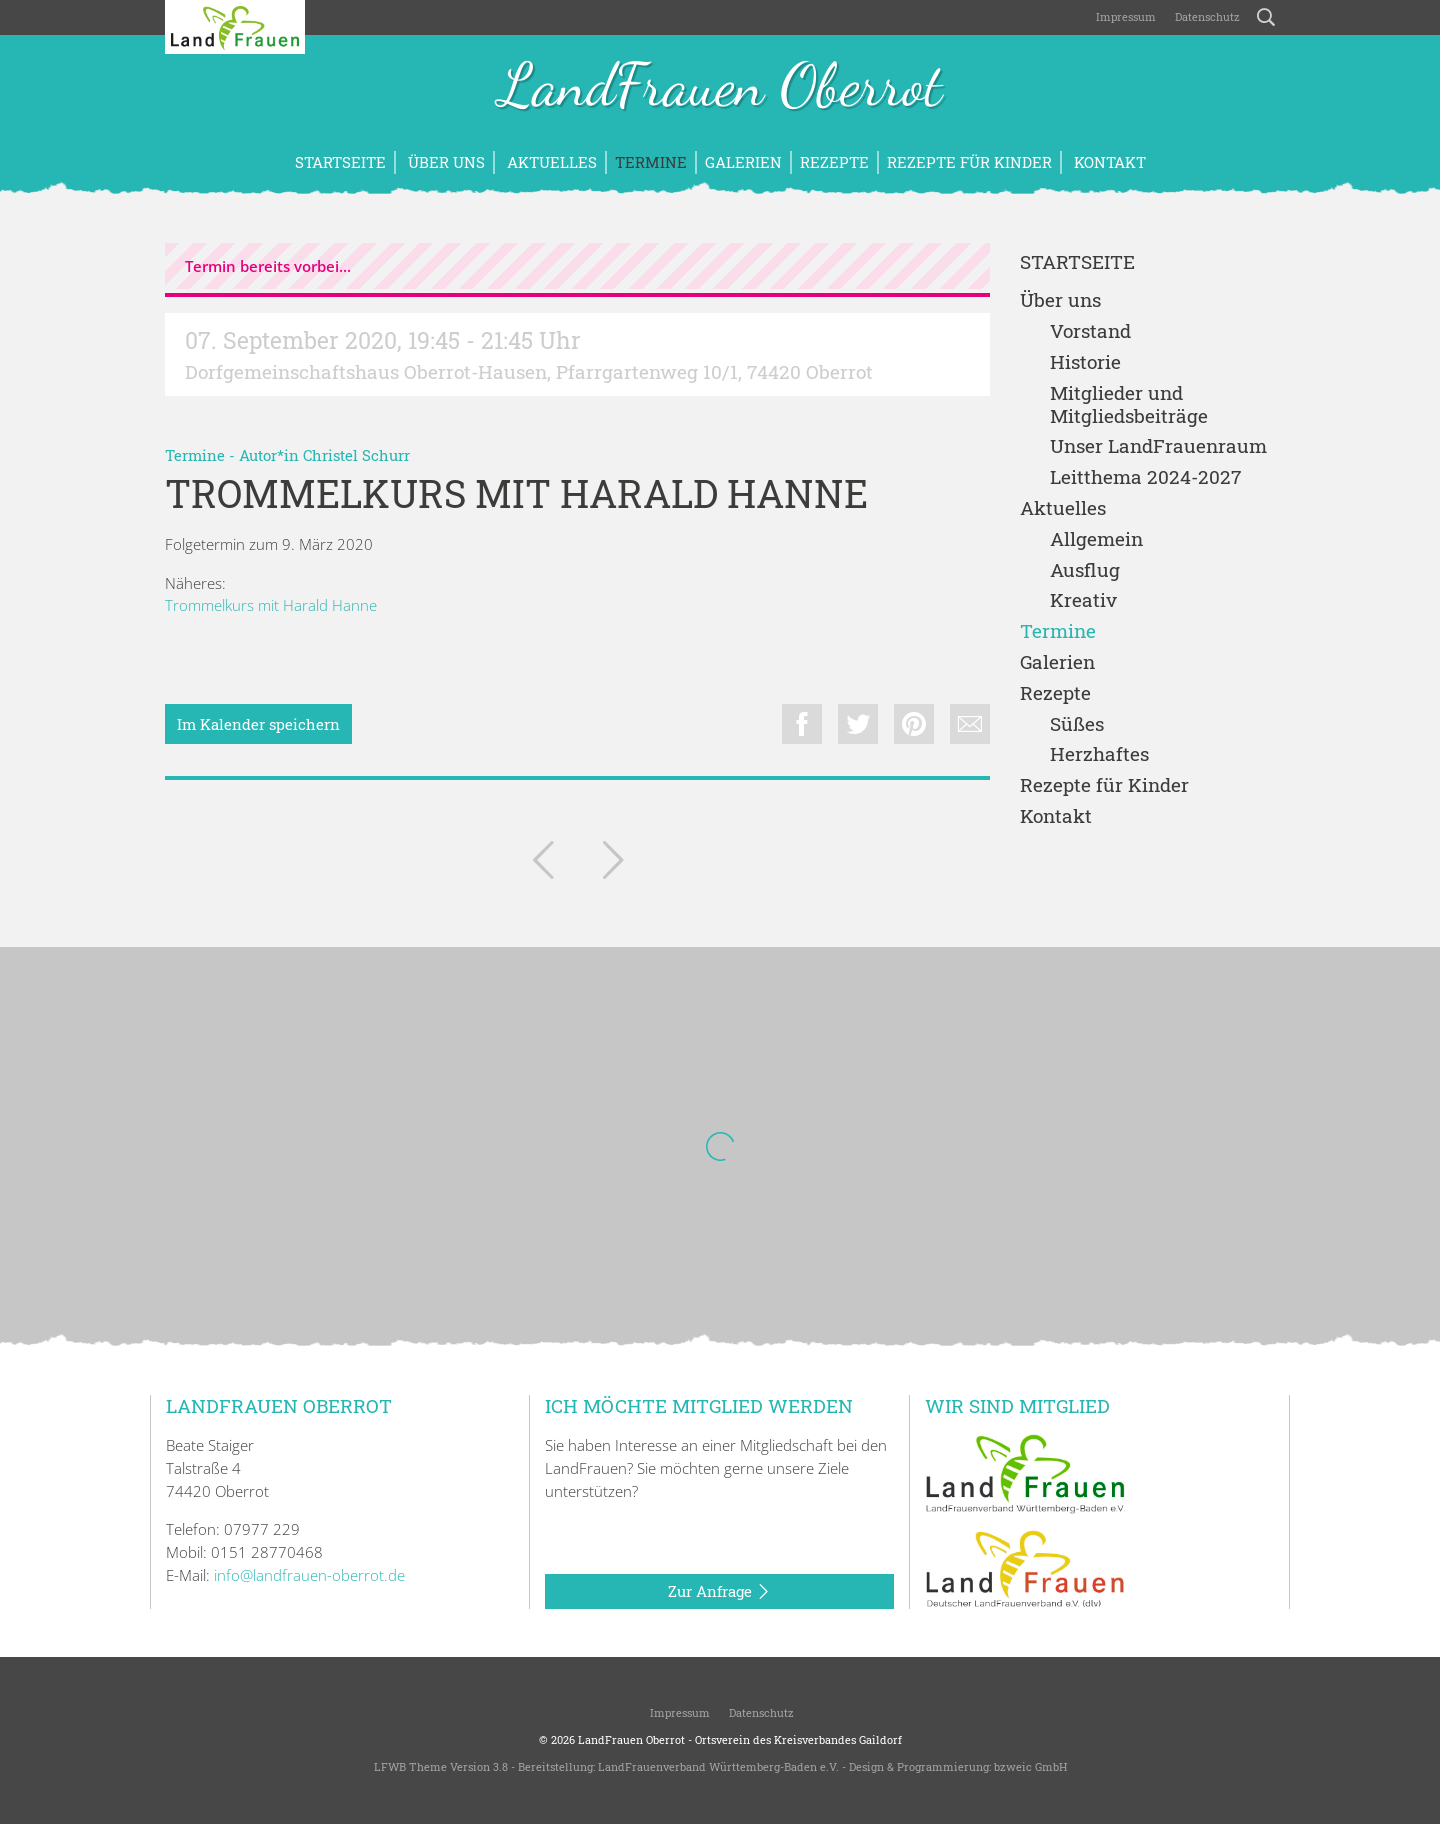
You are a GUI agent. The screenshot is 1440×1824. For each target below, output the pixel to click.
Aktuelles (550, 162)
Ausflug (1085, 570)
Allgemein (1096, 539)
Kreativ (1083, 600)
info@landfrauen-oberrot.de (309, 1575)
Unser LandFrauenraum (1158, 446)
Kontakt (1108, 162)
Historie (1085, 362)
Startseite (340, 162)
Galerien (743, 162)
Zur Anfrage (719, 1592)
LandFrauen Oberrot (720, 88)
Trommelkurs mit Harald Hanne (271, 605)
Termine (651, 162)
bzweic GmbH (1030, 1766)
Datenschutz (1206, 16)
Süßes (1077, 724)
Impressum (1124, 16)
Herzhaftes (1099, 754)
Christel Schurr (356, 455)
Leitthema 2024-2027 (1145, 477)
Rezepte (834, 162)
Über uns (444, 162)
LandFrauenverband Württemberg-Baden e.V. (718, 1766)
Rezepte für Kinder (969, 162)
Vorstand (1090, 331)
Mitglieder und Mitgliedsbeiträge (1129, 405)
